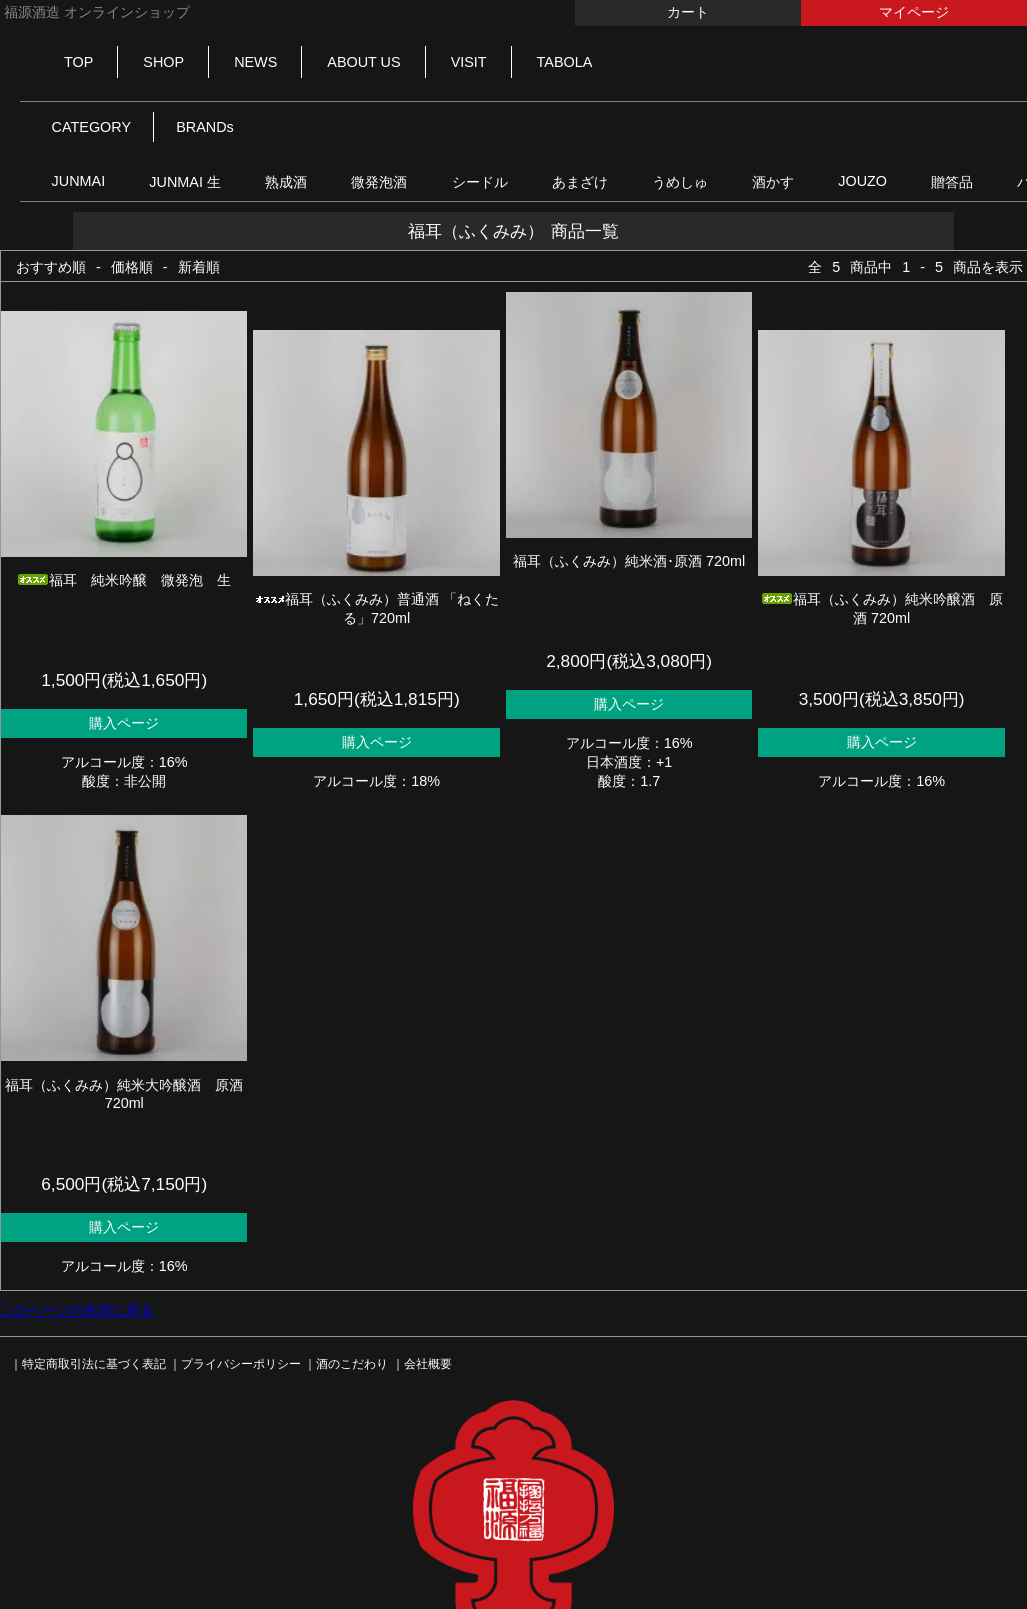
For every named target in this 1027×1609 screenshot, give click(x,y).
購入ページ (124, 723)
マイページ (914, 12)
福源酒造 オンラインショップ (95, 12)
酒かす (773, 182)
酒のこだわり (352, 1364)
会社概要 (428, 1364)
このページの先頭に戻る (77, 1310)
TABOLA (565, 62)
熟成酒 (286, 182)
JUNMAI (79, 181)
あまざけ (580, 182)
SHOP (163, 62)
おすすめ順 (51, 267)
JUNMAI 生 (185, 182)
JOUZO (862, 181)
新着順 (199, 267)
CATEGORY (91, 127)
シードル (480, 182)
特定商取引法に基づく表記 (94, 1364)
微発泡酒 (379, 182)
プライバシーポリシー (241, 1364)
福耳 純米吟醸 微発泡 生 (124, 580)
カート (688, 12)
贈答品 (952, 182)
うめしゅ (680, 182)
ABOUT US (363, 62)
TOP (78, 62)
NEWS (255, 62)
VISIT (469, 62)
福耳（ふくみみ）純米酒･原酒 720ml (629, 561)
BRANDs (205, 127)
